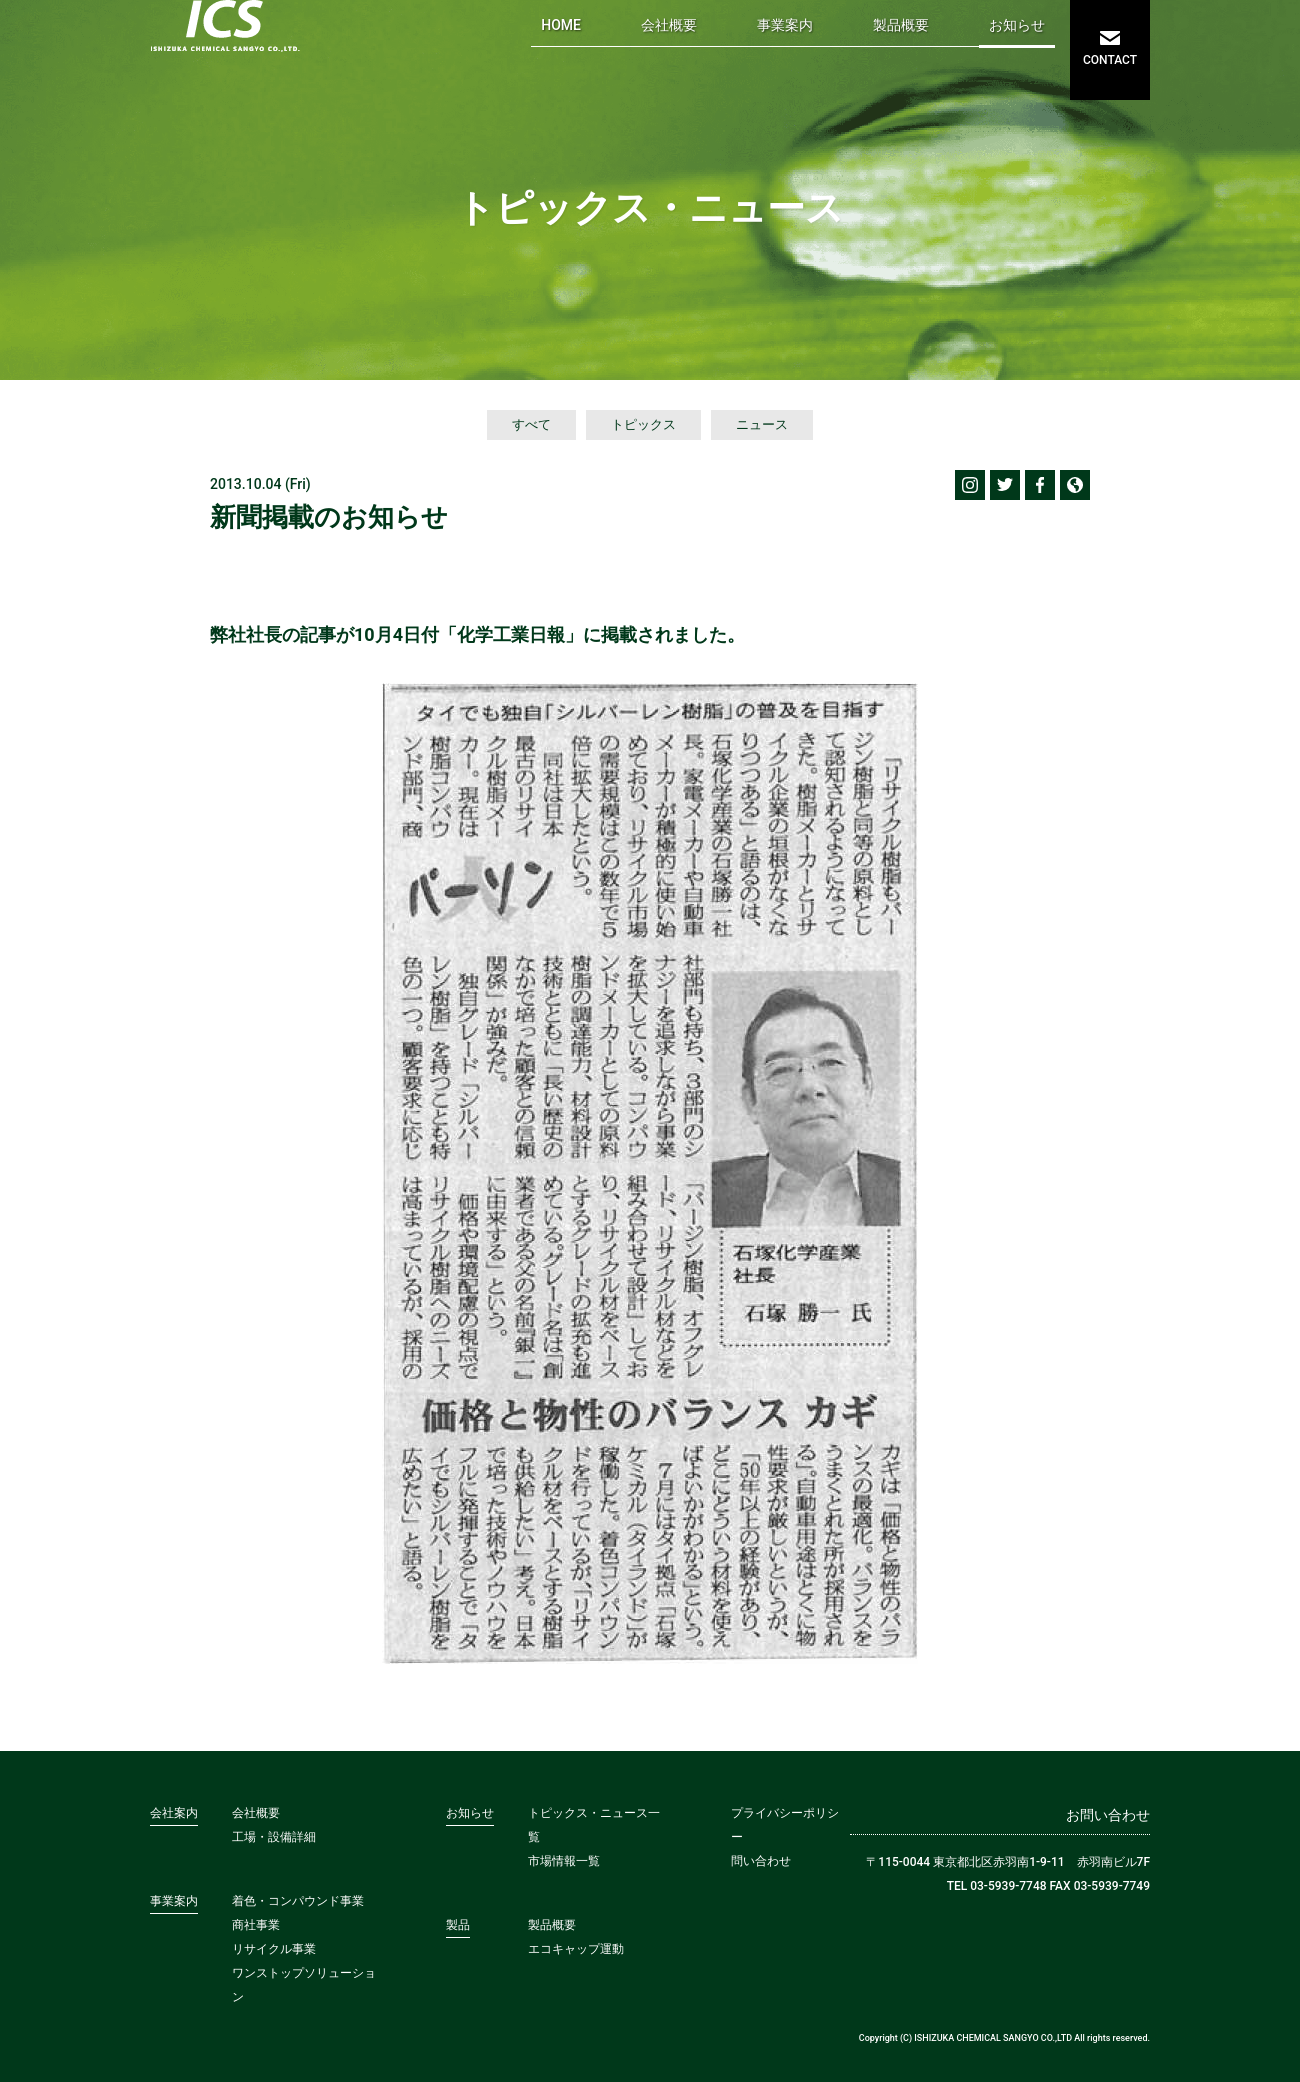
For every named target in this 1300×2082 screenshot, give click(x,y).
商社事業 (256, 1925)
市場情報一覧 (564, 1861)
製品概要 (901, 25)
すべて (531, 424)
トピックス (643, 424)
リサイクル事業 (274, 1949)
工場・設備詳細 (274, 1837)
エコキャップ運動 (576, 1949)
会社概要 (669, 25)
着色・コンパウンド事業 (298, 1901)
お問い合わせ (1108, 1815)
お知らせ (1017, 25)
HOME (561, 25)
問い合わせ (761, 1861)
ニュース (762, 424)
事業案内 (785, 25)
